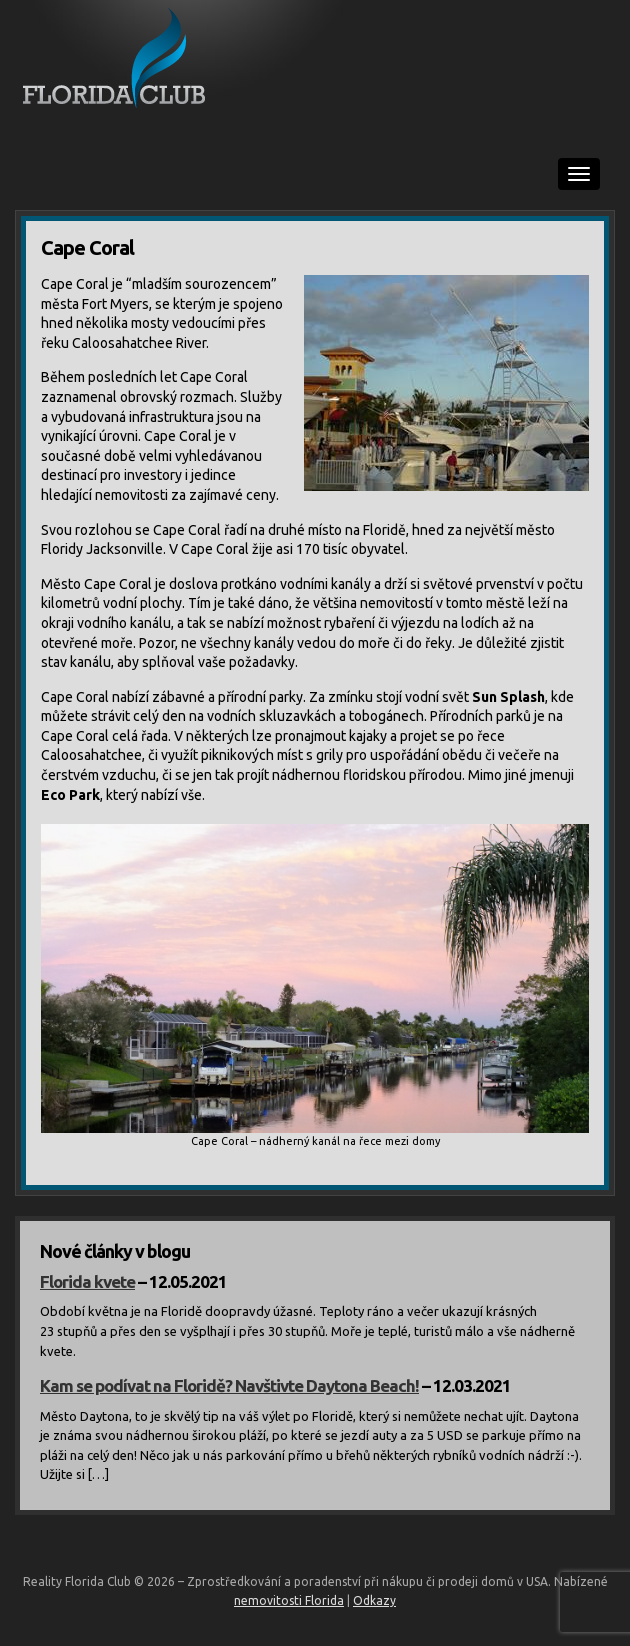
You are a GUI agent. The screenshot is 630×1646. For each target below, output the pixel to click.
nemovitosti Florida (289, 1600)
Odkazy (374, 1600)
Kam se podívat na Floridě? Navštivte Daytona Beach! (229, 1385)
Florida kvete (87, 1281)
